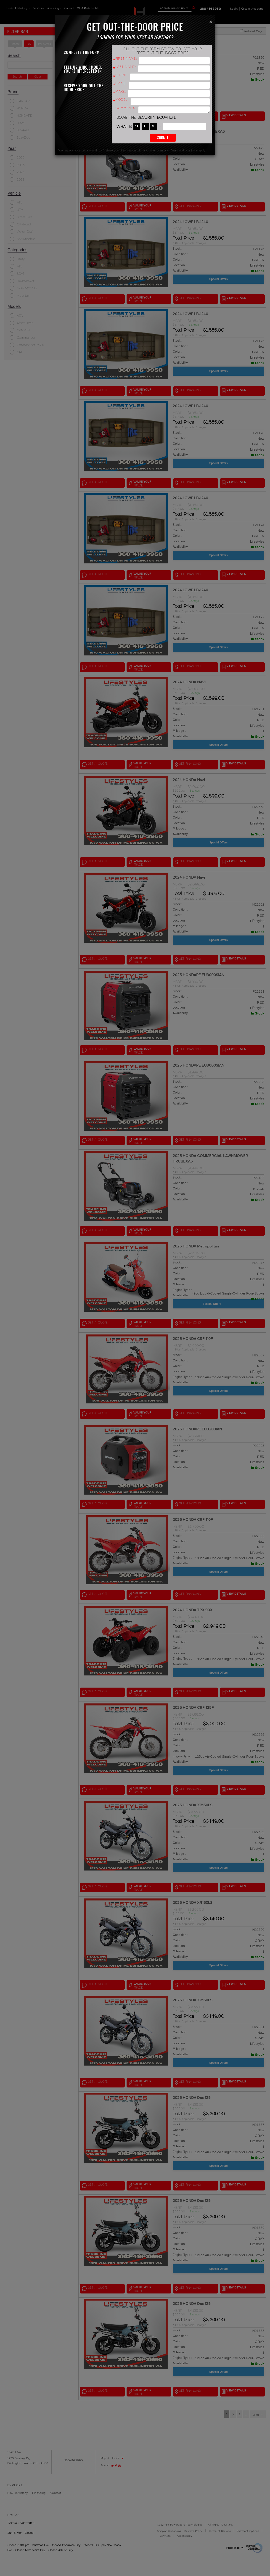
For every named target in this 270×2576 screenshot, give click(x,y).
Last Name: (125, 67)
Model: (122, 99)
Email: (121, 83)
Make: (120, 91)
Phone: (121, 75)
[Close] (210, 21)
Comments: (125, 108)
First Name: (126, 58)
